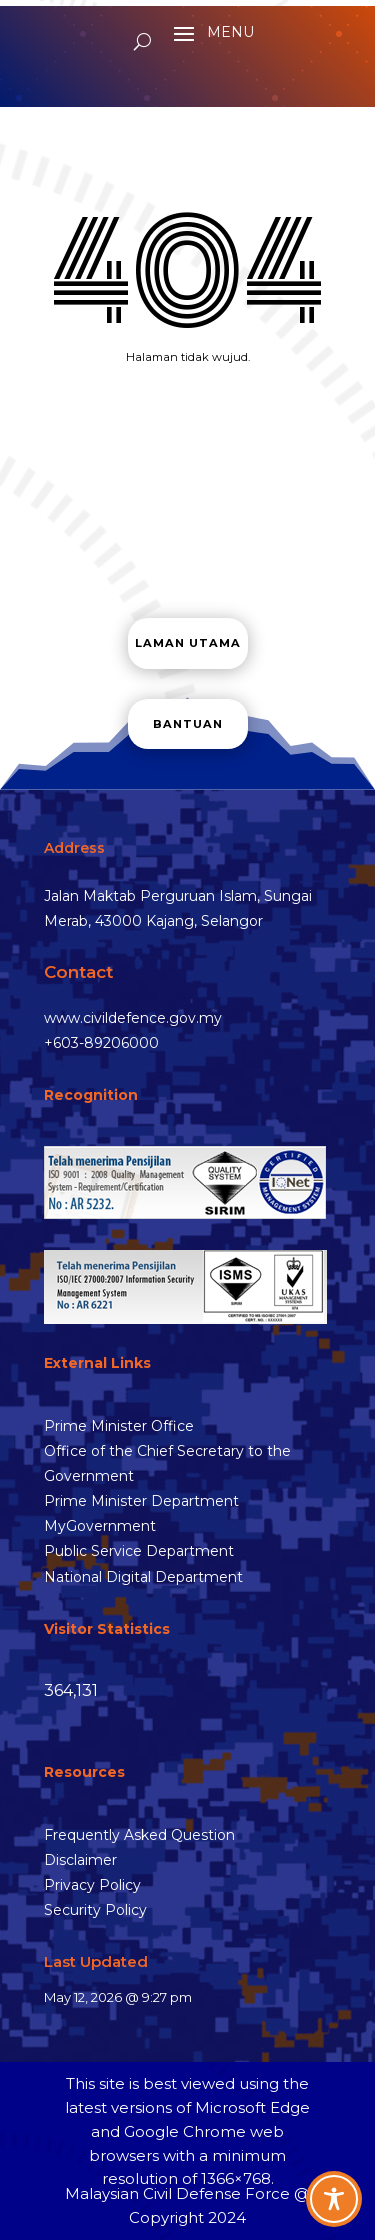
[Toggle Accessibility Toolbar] (334, 2199)
